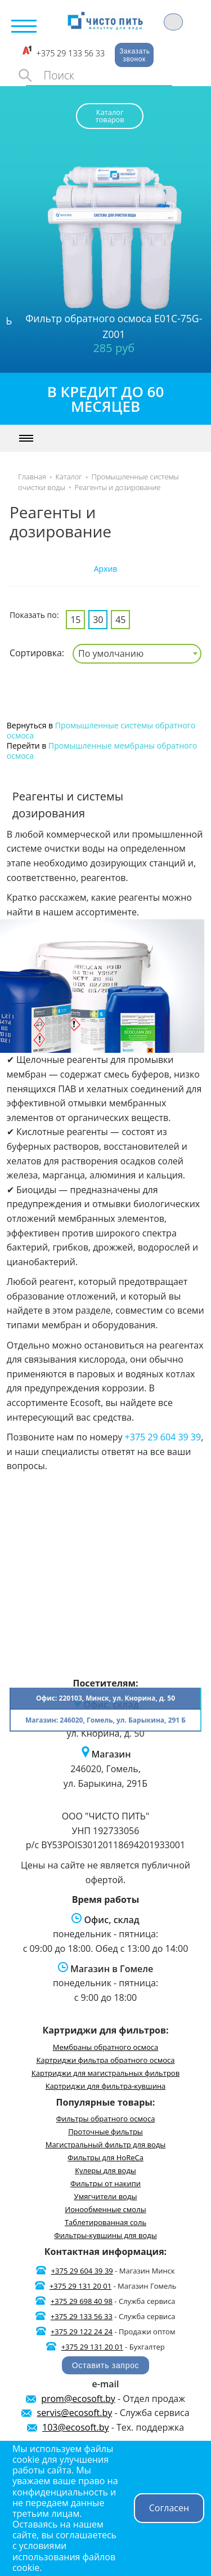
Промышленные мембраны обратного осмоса (102, 750)
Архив (106, 568)
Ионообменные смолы (105, 2209)
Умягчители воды (105, 2196)
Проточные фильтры (105, 2131)
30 (98, 619)
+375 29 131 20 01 (80, 2286)
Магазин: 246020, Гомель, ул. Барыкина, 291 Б (105, 1720)
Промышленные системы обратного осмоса (101, 730)
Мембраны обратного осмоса (106, 2047)
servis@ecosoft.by (75, 2412)
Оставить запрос (106, 2365)
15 (75, 619)
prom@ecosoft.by (78, 2398)
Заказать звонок (134, 55)
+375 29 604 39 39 (163, 1437)
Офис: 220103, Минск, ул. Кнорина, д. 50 (105, 1698)
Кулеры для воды (105, 2170)
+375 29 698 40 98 (82, 2301)
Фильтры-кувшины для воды (105, 2235)
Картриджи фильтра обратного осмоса (105, 2060)
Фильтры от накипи (105, 2183)
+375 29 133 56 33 (71, 53)
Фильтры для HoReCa (105, 2157)
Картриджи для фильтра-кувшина (106, 2086)
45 (120, 619)
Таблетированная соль (105, 2222)
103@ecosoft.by (75, 2427)
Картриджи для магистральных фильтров (105, 2073)
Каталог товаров (110, 115)
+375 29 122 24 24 (82, 2331)
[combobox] (137, 654)
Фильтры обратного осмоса (105, 2119)
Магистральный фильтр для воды (106, 2144)
